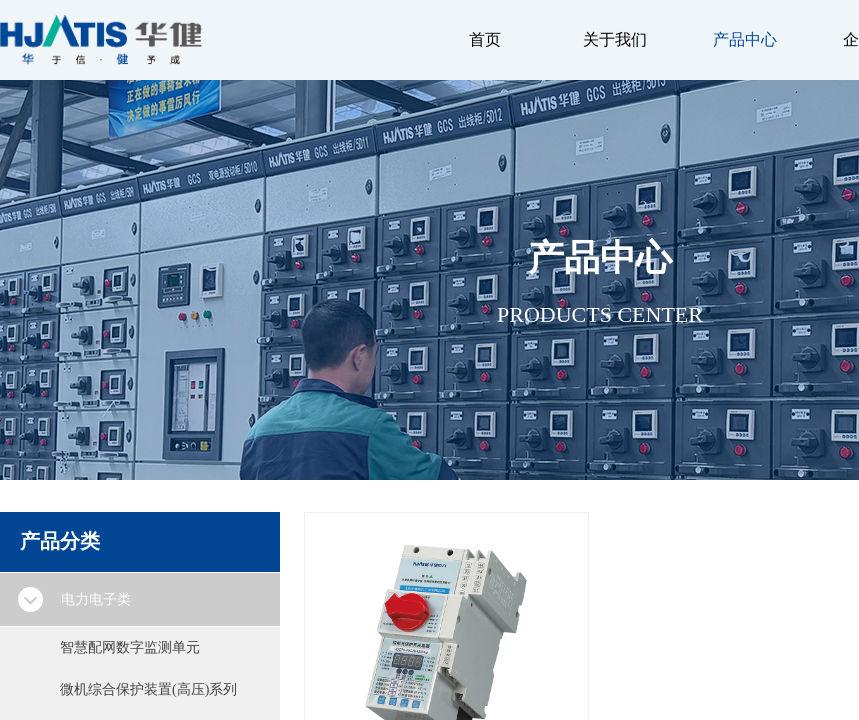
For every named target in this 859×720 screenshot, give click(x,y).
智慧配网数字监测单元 (130, 647)
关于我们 (615, 39)
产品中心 (745, 39)
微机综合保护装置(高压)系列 (148, 689)
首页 (485, 39)
